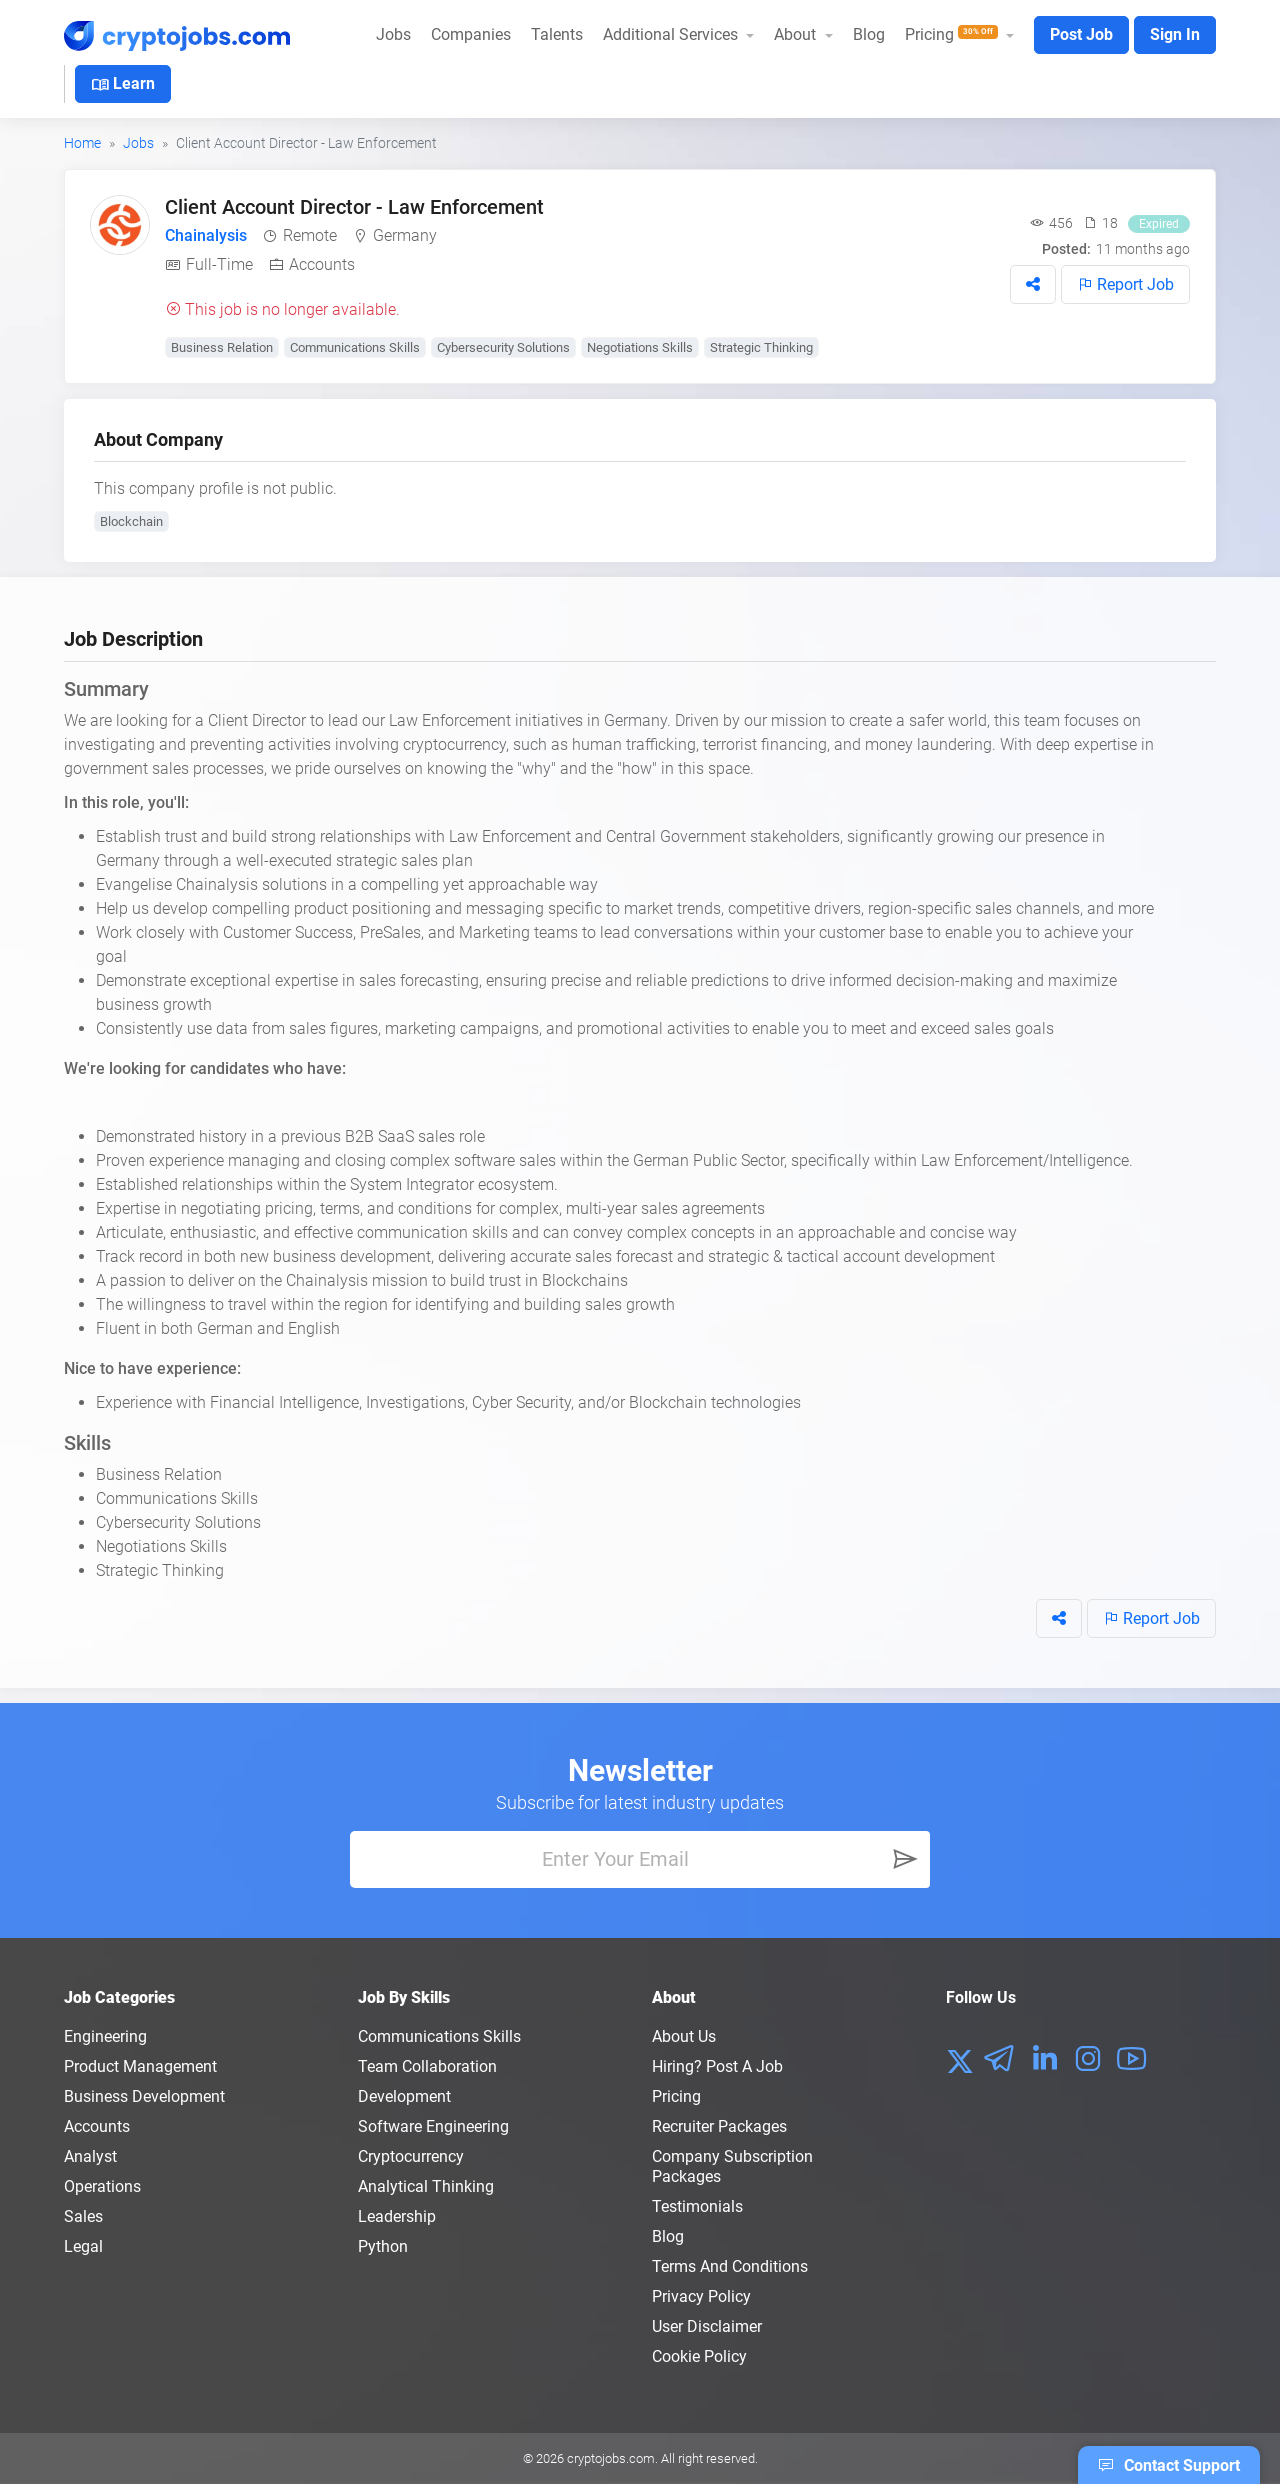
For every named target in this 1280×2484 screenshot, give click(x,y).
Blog (869, 34)
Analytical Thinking (426, 2186)
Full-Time (219, 264)
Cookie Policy (699, 2356)
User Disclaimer (707, 2326)
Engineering (105, 2036)
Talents (557, 34)
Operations (102, 2186)
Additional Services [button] (672, 34)
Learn (123, 85)
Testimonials (697, 2206)
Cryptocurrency (411, 2156)
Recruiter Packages (719, 2126)
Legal (83, 2246)
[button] (1033, 284)
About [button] (797, 34)
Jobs (393, 34)
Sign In (1175, 34)
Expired (1159, 224)
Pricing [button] (953, 34)
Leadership (397, 2216)
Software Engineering (433, 2126)
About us (684, 2036)
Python (383, 2246)
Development (404, 2096)
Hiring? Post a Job (717, 2066)
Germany (405, 235)
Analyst (90, 2156)
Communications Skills (355, 347)
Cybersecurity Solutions (503, 347)
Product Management (140, 2066)
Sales (83, 2216)
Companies (471, 34)
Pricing (676, 2096)
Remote (310, 235)
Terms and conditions (730, 2266)
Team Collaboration (427, 2066)
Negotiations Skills (640, 347)
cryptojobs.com (611, 2458)
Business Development (144, 2096)
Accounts (322, 264)
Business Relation (222, 347)
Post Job (1081, 34)
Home (82, 143)
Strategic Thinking (761, 347)
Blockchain (131, 521)
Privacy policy (701, 2296)
